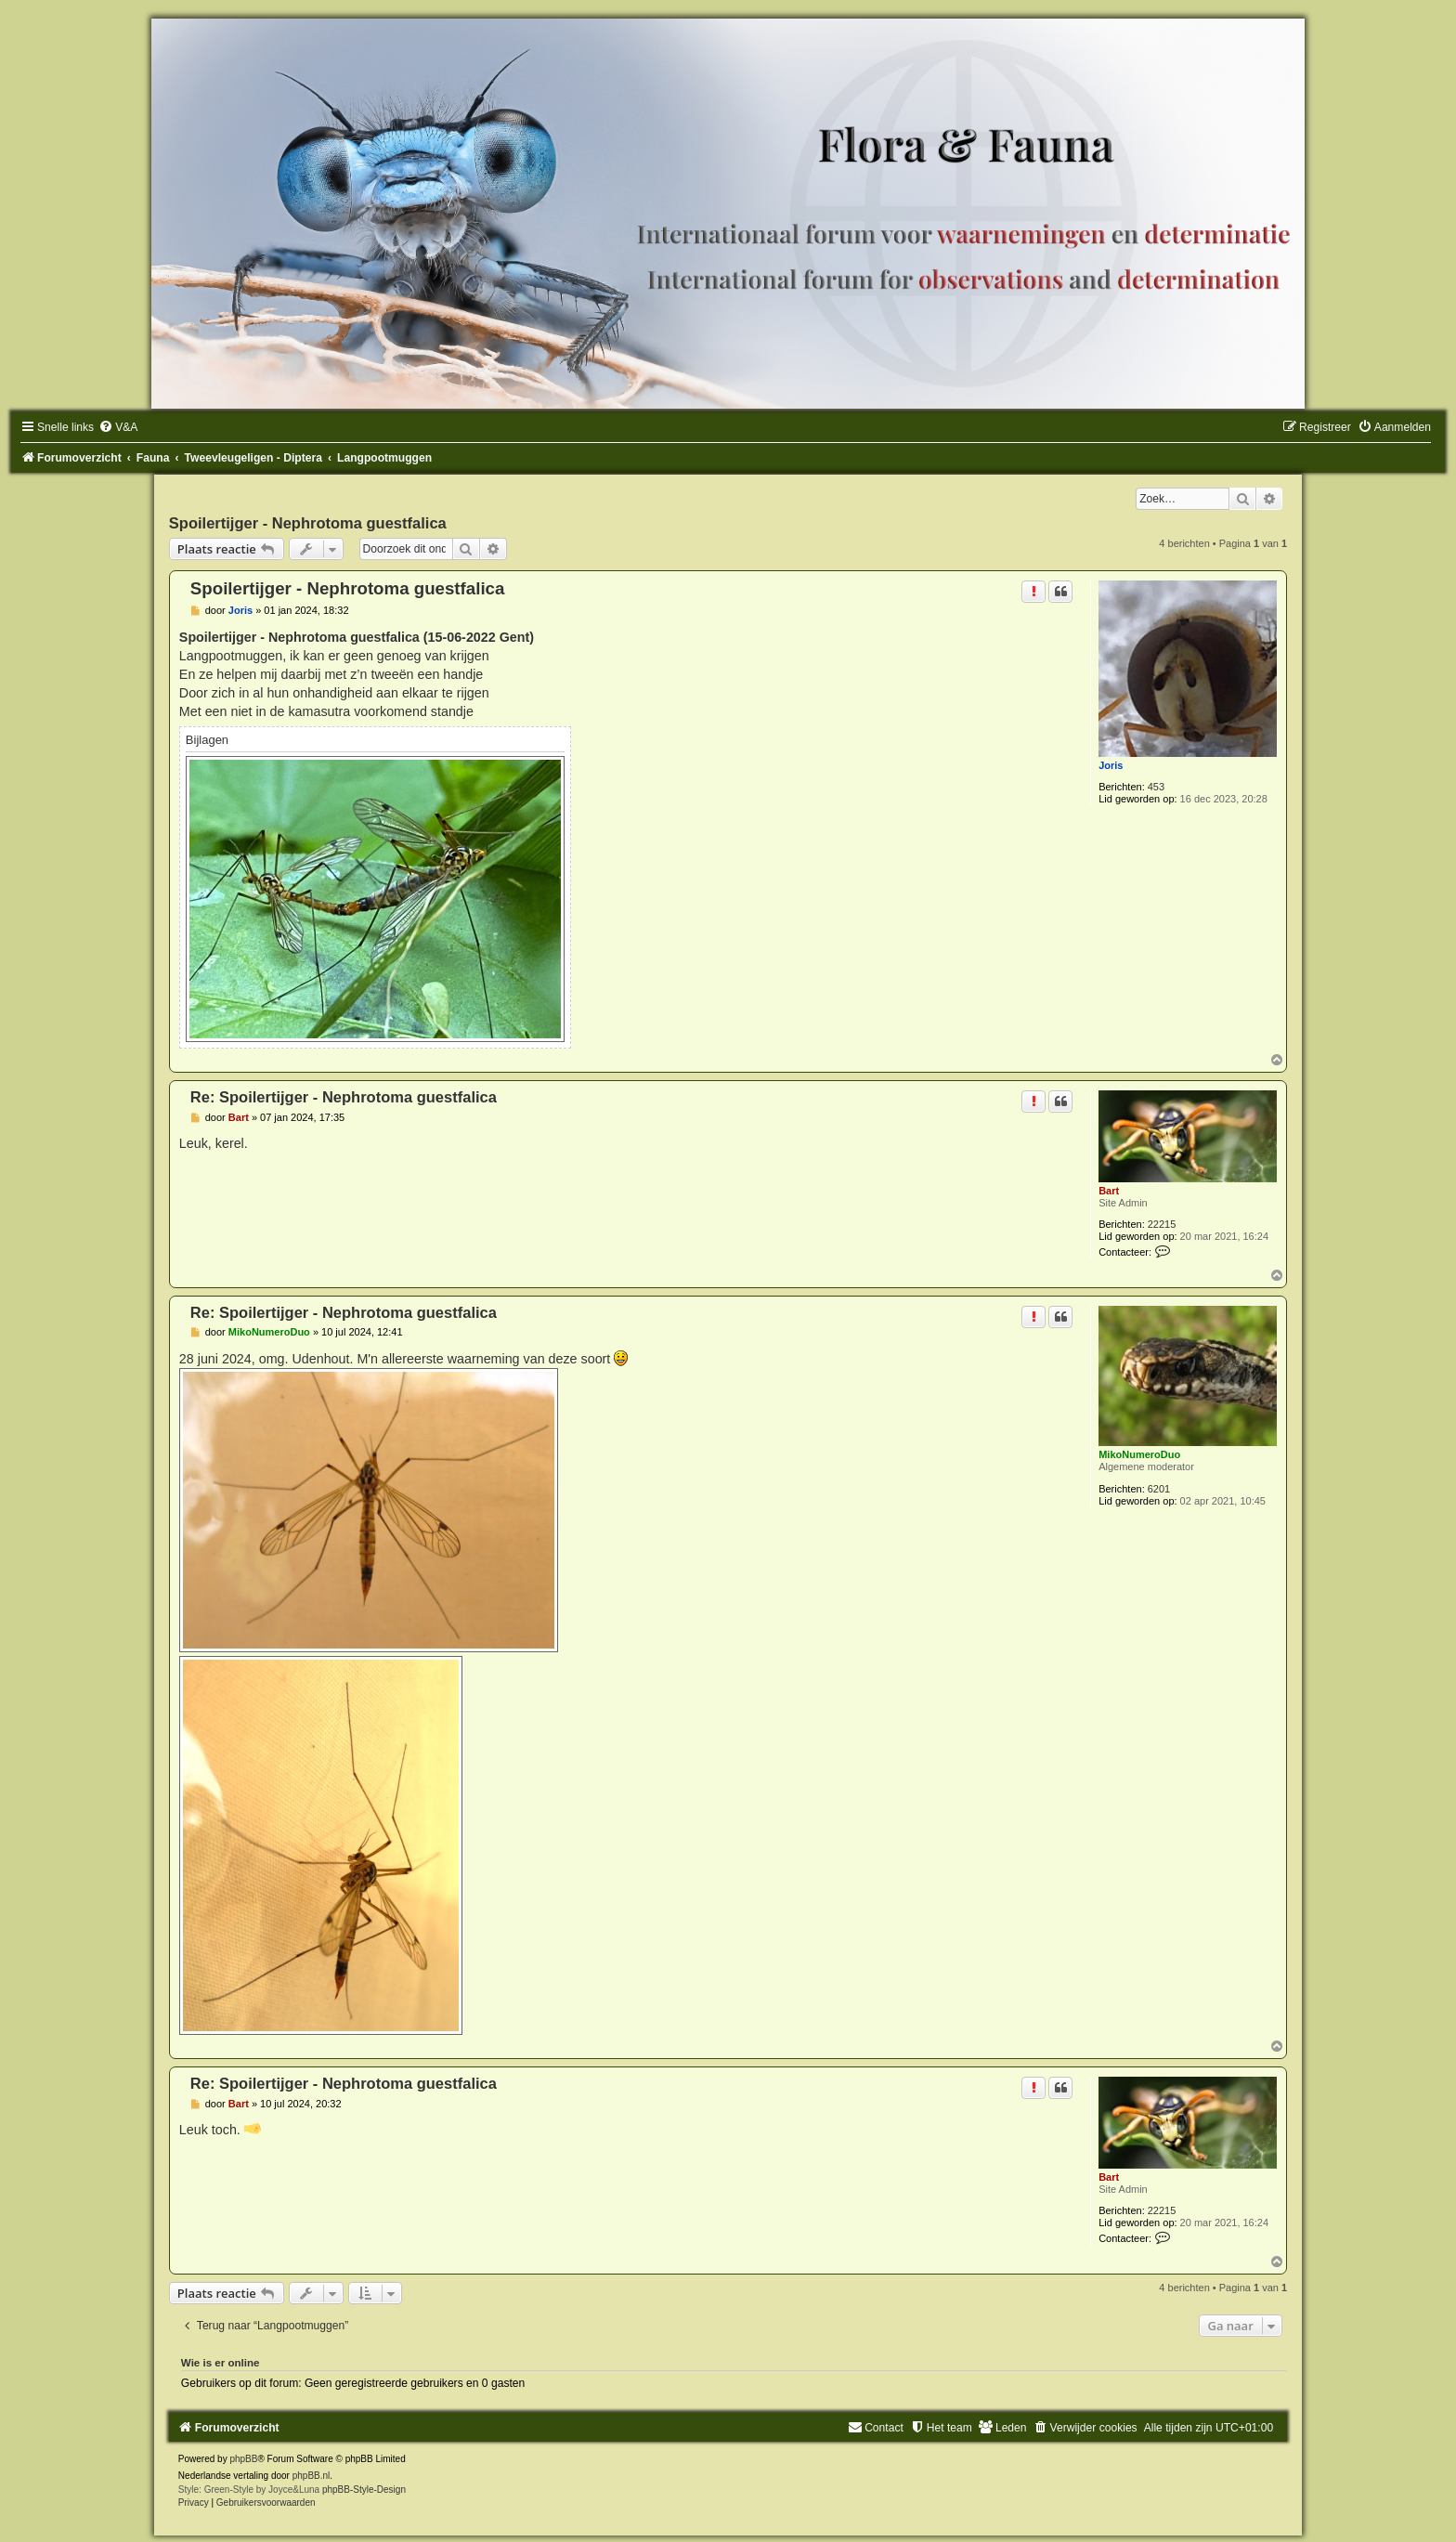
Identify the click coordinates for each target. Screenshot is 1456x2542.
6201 (1159, 1488)
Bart (1108, 1190)
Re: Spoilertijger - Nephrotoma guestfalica (343, 1096)
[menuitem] (117, 427)
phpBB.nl (311, 2475)
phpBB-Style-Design (364, 2489)
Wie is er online (220, 2362)
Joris (1110, 765)
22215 (1162, 1224)
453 (1156, 786)
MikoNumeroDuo (1139, 1454)
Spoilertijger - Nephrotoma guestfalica (308, 523)
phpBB (243, 2459)
